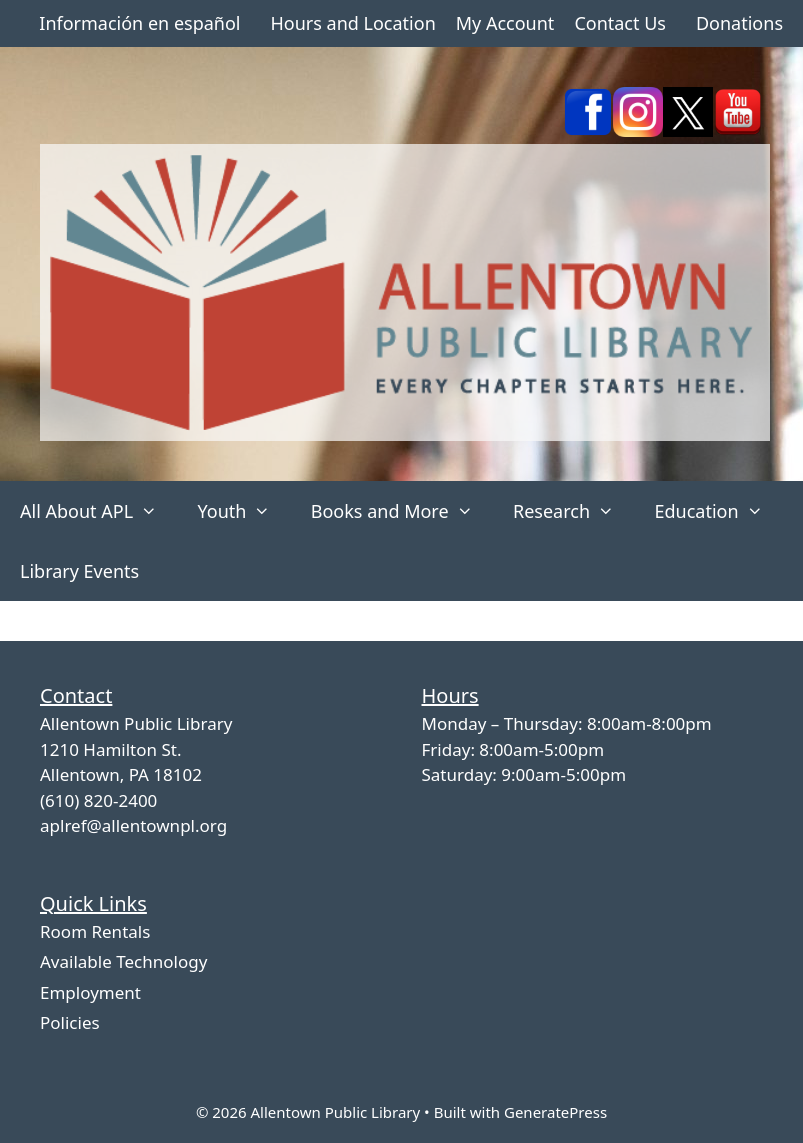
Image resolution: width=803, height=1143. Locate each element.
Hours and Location (352, 23)
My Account (505, 23)
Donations (739, 23)
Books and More (402, 511)
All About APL (98, 511)
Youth (243, 511)
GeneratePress (555, 1112)
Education (718, 511)
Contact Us (620, 23)
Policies (70, 1022)
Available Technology (123, 961)
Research (573, 511)
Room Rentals (95, 931)
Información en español (139, 23)
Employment (90, 992)
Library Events (79, 571)
